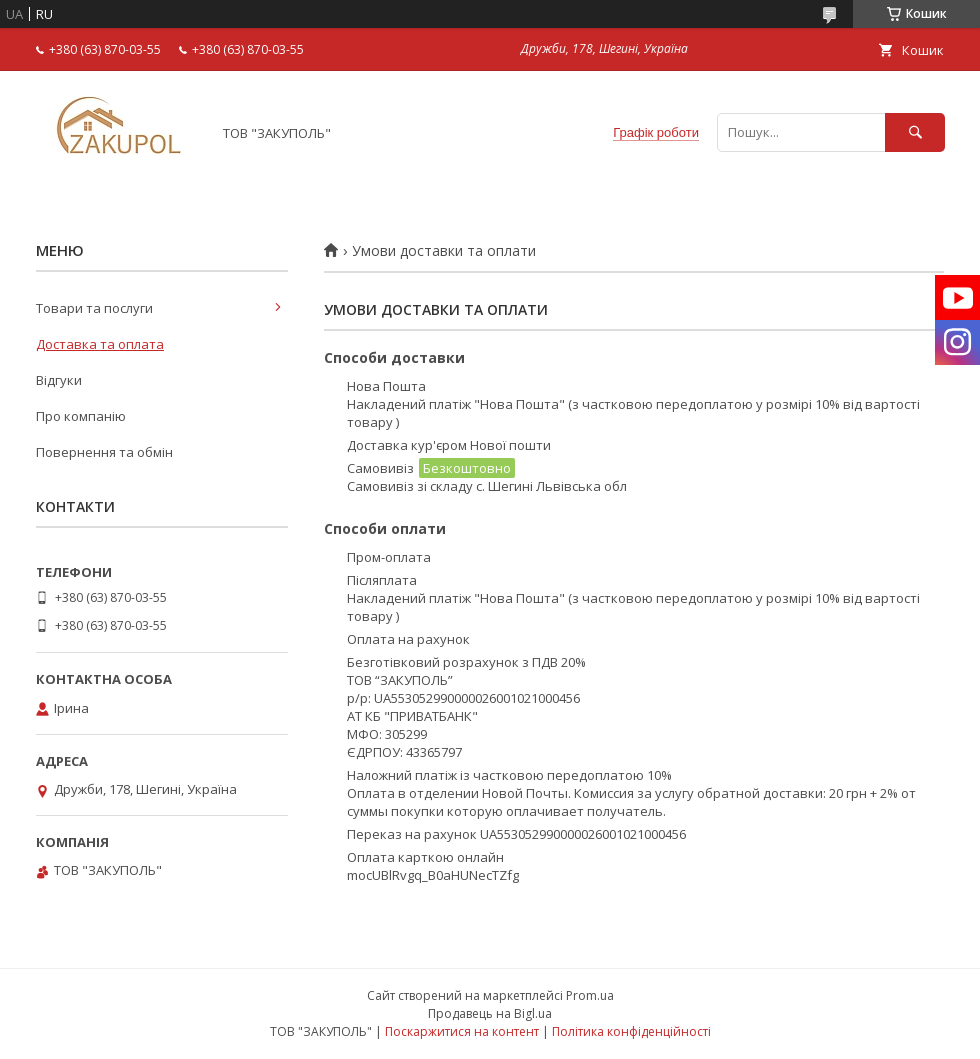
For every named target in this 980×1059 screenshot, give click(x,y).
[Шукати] (915, 132)
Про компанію (81, 416)
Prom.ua (590, 995)
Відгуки (59, 380)
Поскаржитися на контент (462, 1031)
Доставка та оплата (100, 344)
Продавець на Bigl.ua (490, 1013)
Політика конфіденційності (631, 1031)
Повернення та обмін (104, 452)
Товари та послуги (94, 308)
